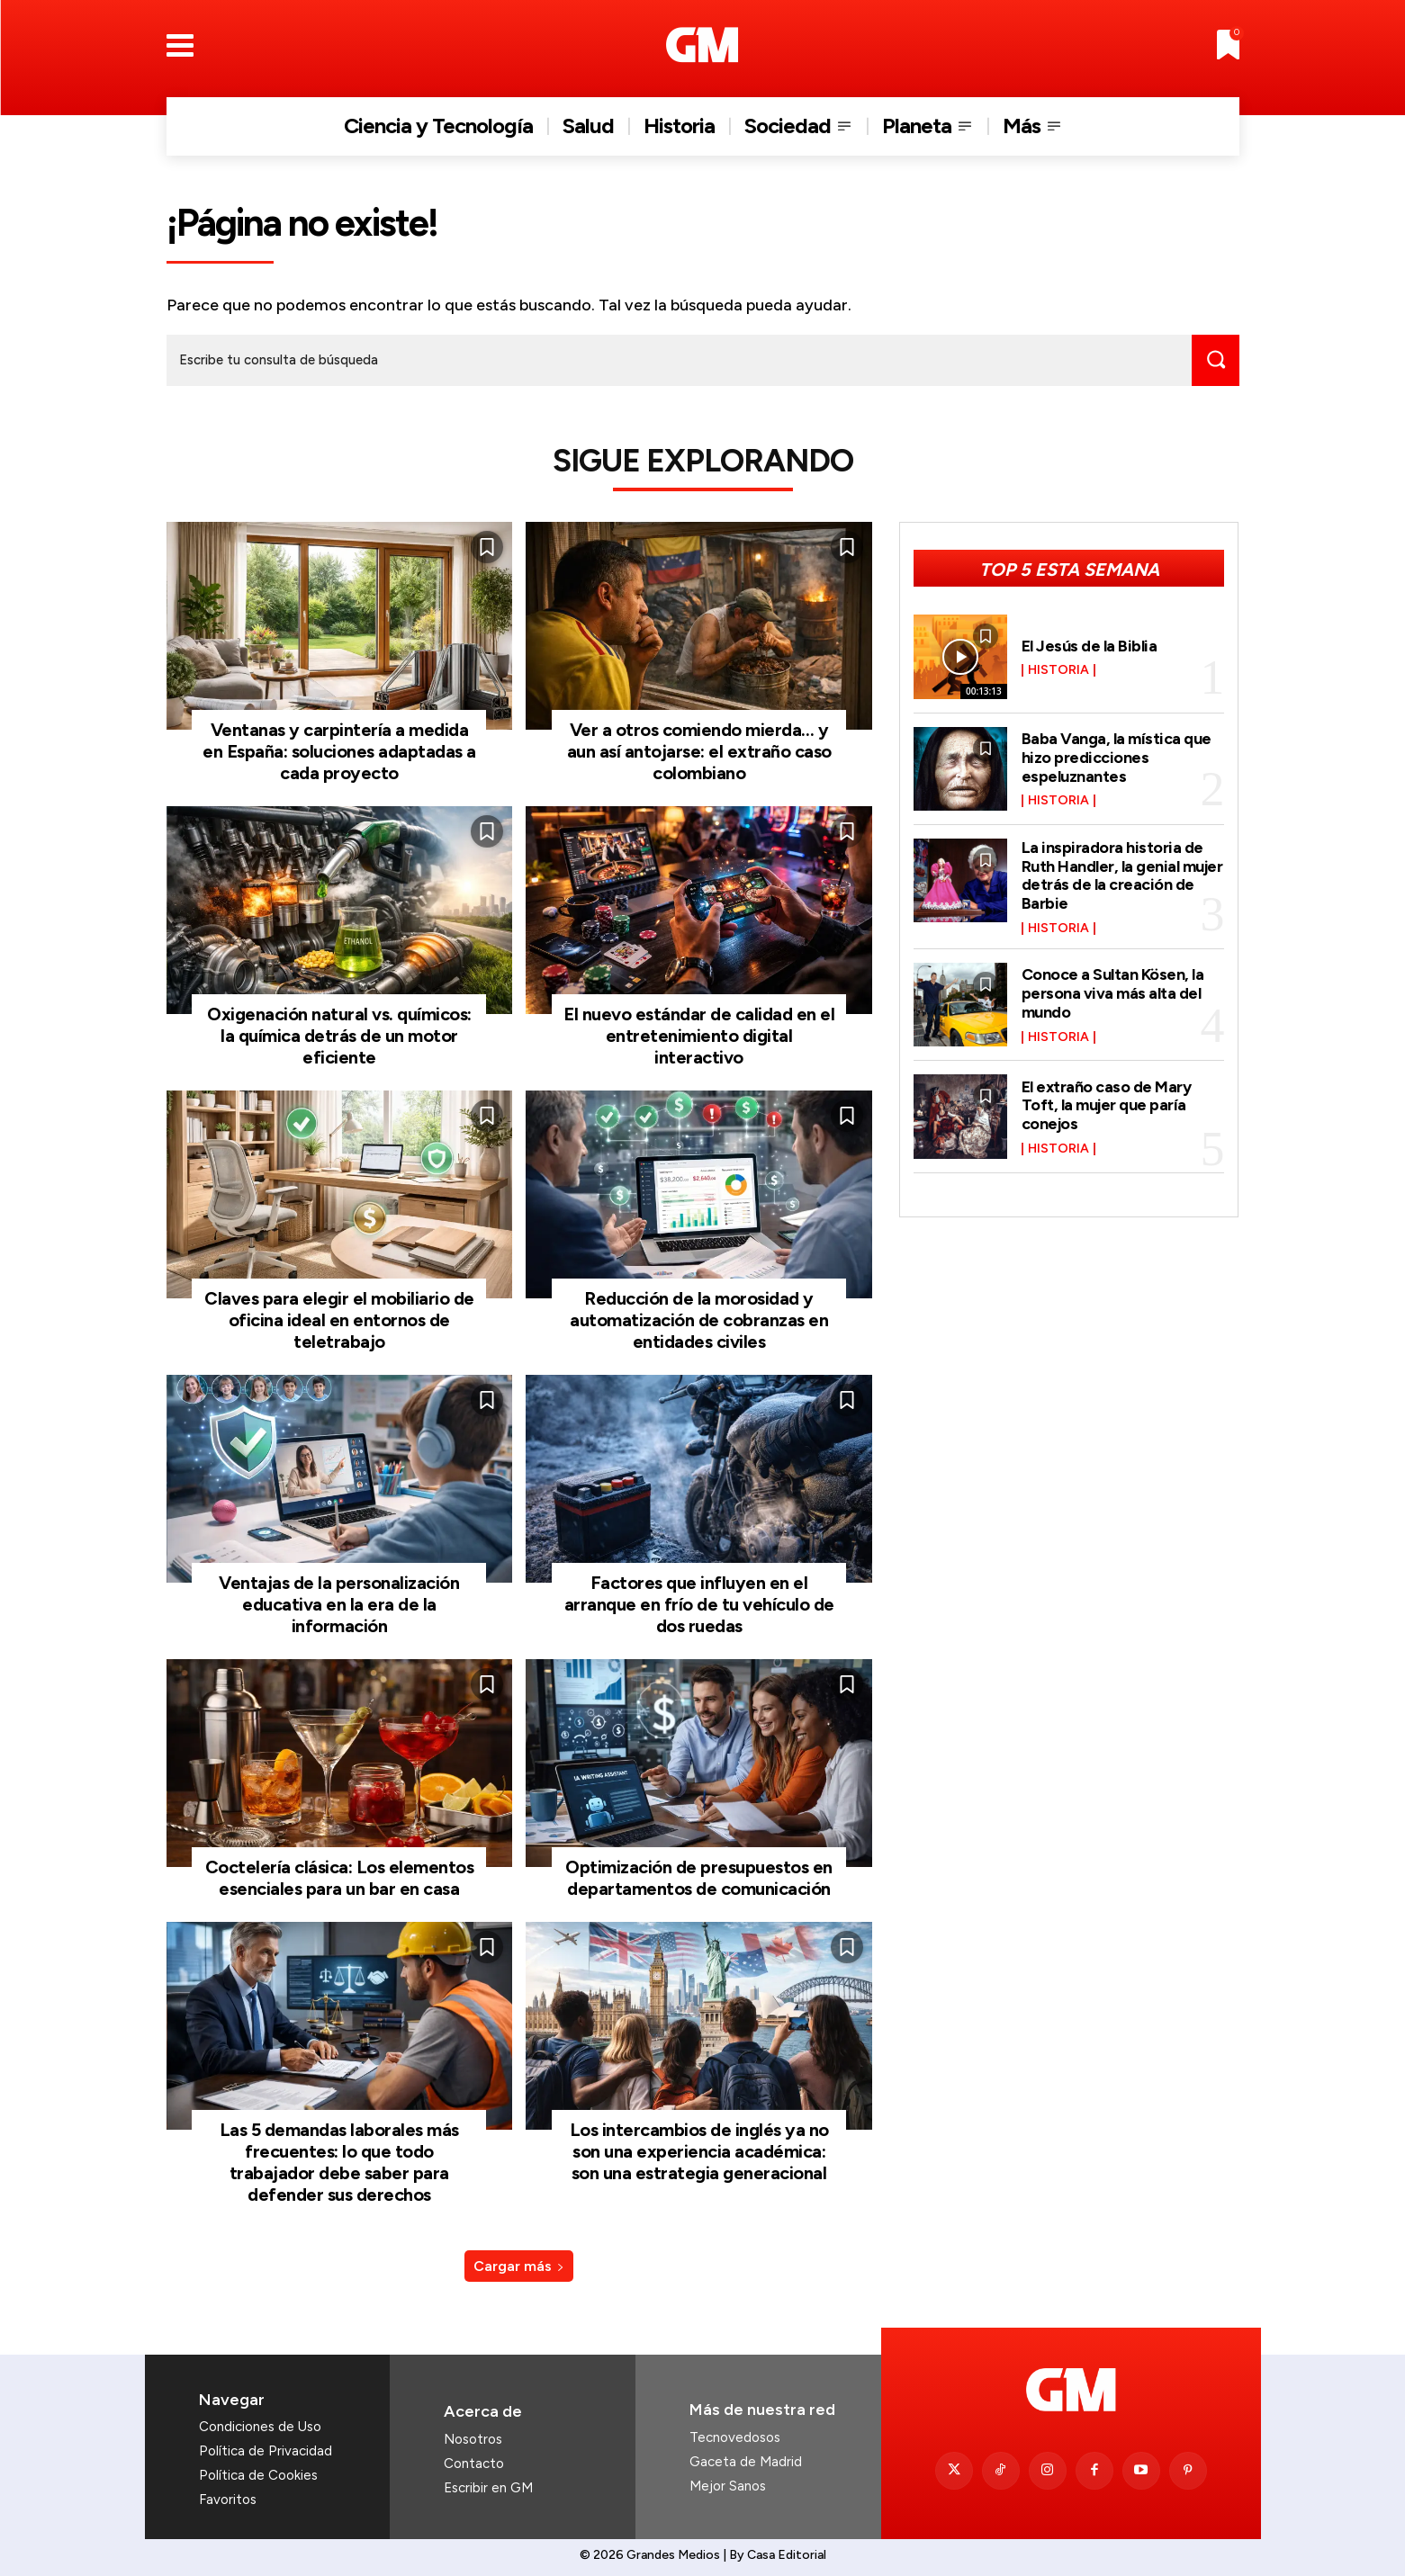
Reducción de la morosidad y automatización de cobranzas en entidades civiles (699, 1320)
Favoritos (228, 2499)
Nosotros (473, 2439)
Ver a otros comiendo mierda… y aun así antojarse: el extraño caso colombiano (699, 751)
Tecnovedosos (734, 2437)
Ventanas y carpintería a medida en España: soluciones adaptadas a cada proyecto (339, 751)
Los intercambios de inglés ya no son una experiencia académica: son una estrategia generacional (699, 2151)
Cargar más (518, 2266)
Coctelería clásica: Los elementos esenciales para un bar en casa (339, 1877)
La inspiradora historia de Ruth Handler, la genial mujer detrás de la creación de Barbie (1122, 873)
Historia (1058, 670)
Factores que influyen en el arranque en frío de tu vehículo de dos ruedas (699, 1604)
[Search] (1215, 360)
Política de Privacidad (265, 2451)
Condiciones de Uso (260, 2427)
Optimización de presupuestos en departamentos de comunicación (699, 1877)
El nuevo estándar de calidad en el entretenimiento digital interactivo (698, 1035)
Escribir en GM (488, 2488)
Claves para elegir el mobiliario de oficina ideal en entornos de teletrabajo (339, 1320)
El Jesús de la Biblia (1089, 645)
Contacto (474, 2463)
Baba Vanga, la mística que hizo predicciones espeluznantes (1116, 757)
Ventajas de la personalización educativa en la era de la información (339, 1604)
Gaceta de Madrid (745, 2462)
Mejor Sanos (727, 2486)
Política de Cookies (258, 2475)
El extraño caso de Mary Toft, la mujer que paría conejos (1107, 1101)
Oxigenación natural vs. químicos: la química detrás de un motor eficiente (339, 1035)
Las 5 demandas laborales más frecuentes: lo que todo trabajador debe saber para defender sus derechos (339, 2162)
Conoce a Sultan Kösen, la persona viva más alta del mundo (1113, 990)
